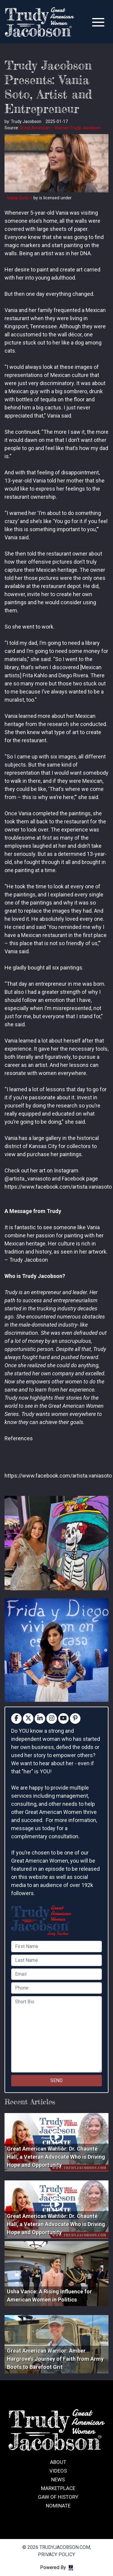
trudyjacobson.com (39, 22)
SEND (56, 2080)
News (58, 2479)
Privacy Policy (56, 2554)
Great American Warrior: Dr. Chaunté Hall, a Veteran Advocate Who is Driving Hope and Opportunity (56, 2157)
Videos (58, 2471)
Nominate (58, 2506)
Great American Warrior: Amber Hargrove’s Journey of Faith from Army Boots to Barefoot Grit (55, 2359)
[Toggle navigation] (98, 22)
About (58, 2462)
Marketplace (58, 2488)
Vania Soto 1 (19, 198)
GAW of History (58, 2497)
